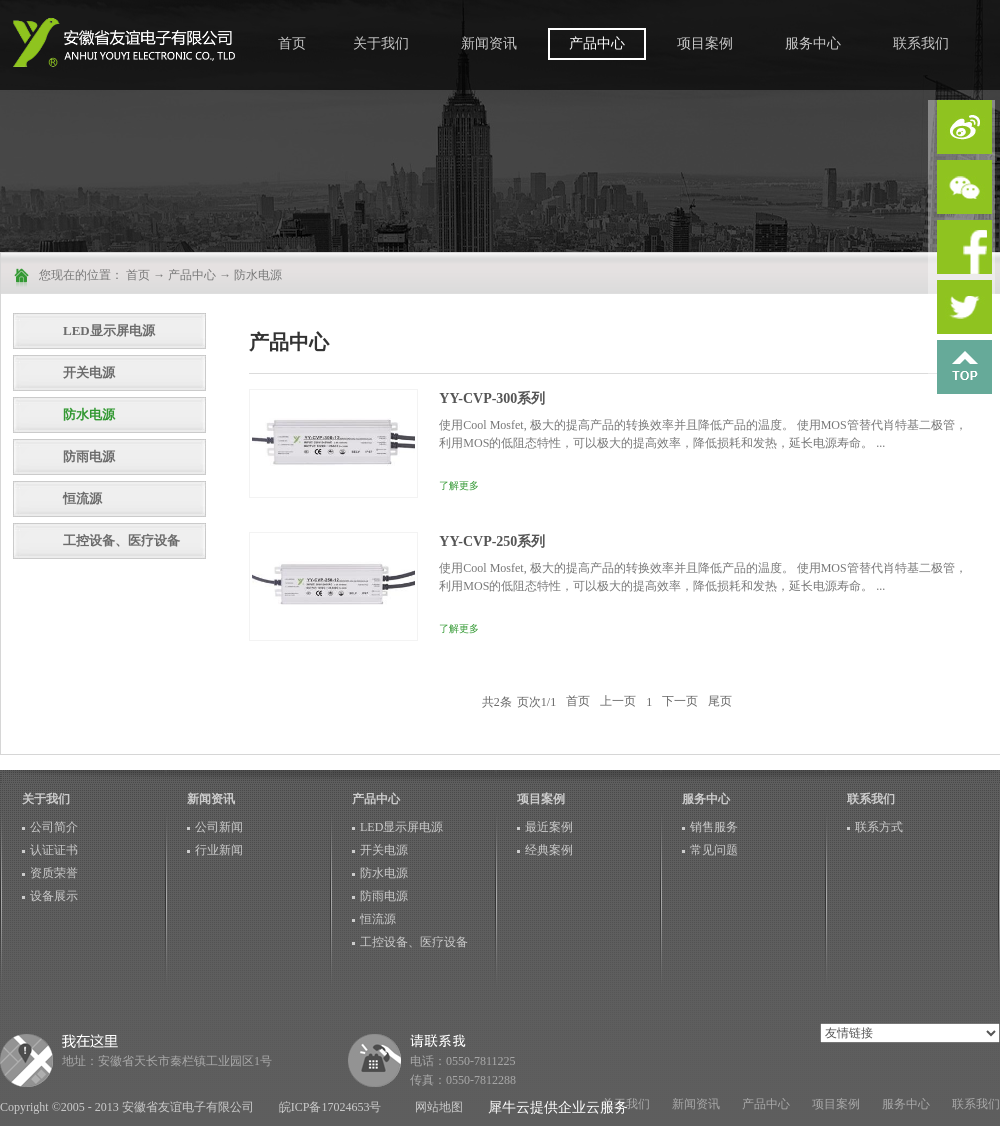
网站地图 (436, 1107)
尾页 (720, 702)
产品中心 (192, 275)
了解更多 (459, 485)
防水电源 (258, 275)
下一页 (680, 702)
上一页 (618, 702)
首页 (292, 43)
